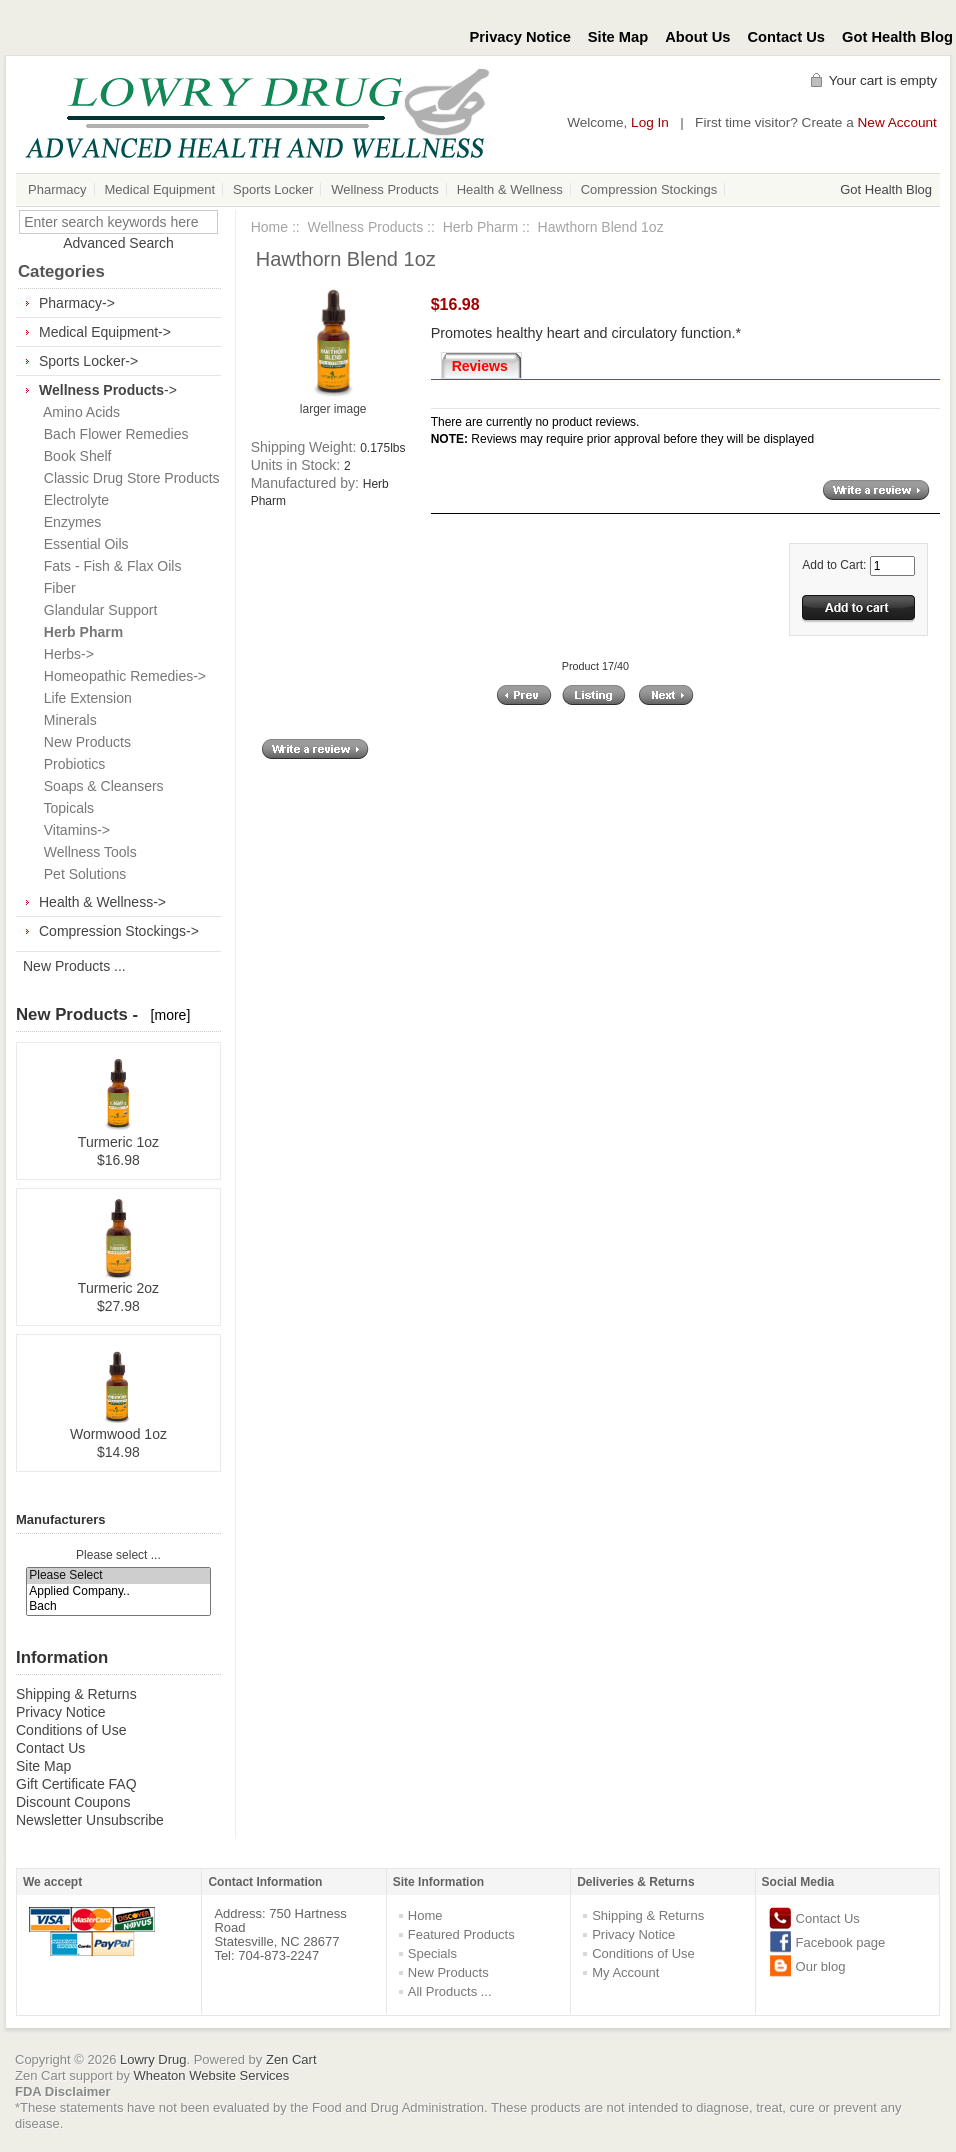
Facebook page (841, 1942)
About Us (697, 37)
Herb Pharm (480, 227)
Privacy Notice (520, 37)
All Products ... (450, 1991)
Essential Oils (82, 544)
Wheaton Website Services (212, 2075)
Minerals (66, 720)
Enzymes (68, 522)
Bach (118, 1606)
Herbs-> (65, 654)
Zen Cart (291, 2059)
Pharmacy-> (77, 303)
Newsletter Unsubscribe (90, 1820)
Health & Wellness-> (102, 902)
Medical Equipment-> (105, 332)
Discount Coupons (73, 1802)
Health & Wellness (510, 189)
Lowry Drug (153, 2059)
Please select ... (118, 1555)
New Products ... (74, 966)
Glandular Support (96, 610)
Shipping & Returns (76, 1694)
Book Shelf (74, 456)
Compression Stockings (649, 189)
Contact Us (787, 37)
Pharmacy (57, 189)
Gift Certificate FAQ (76, 1784)
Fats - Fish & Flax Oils (108, 566)
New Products (83, 742)
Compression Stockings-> (119, 931)
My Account (625, 1972)
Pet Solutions (81, 874)
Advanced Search (118, 243)
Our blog (821, 1966)
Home (269, 227)
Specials (432, 1953)
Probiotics (70, 764)
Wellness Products (384, 189)
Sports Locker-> (88, 361)
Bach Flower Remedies (112, 434)
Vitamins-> (73, 830)
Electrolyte (72, 500)
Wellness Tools (86, 852)
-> (108, 390)
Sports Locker (273, 189)
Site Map (618, 37)
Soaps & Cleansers (100, 786)
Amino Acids (78, 412)
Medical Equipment (160, 189)
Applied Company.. (118, 1591)
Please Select (118, 1575)
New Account (897, 122)
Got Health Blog (897, 37)
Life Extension (84, 698)
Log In (650, 122)
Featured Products (461, 1934)
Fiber (56, 588)
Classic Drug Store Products (128, 478)
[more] (166, 1015)
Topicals (65, 808)
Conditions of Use (71, 1730)
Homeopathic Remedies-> (121, 676)
